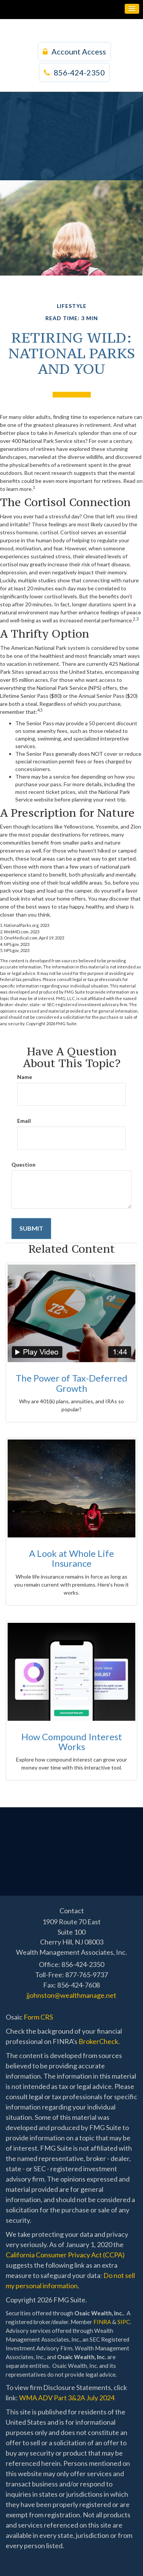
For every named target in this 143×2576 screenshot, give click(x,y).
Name (24, 1077)
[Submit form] (31, 1228)
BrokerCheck (98, 2041)
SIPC (123, 2321)
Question (23, 1164)
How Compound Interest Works (71, 1741)
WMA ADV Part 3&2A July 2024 (66, 2397)
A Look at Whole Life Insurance (71, 1558)
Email (24, 1120)
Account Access (74, 51)
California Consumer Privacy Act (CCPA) (65, 2255)
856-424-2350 (74, 72)
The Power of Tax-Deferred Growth (71, 1382)
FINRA (102, 2321)
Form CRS (38, 2017)
